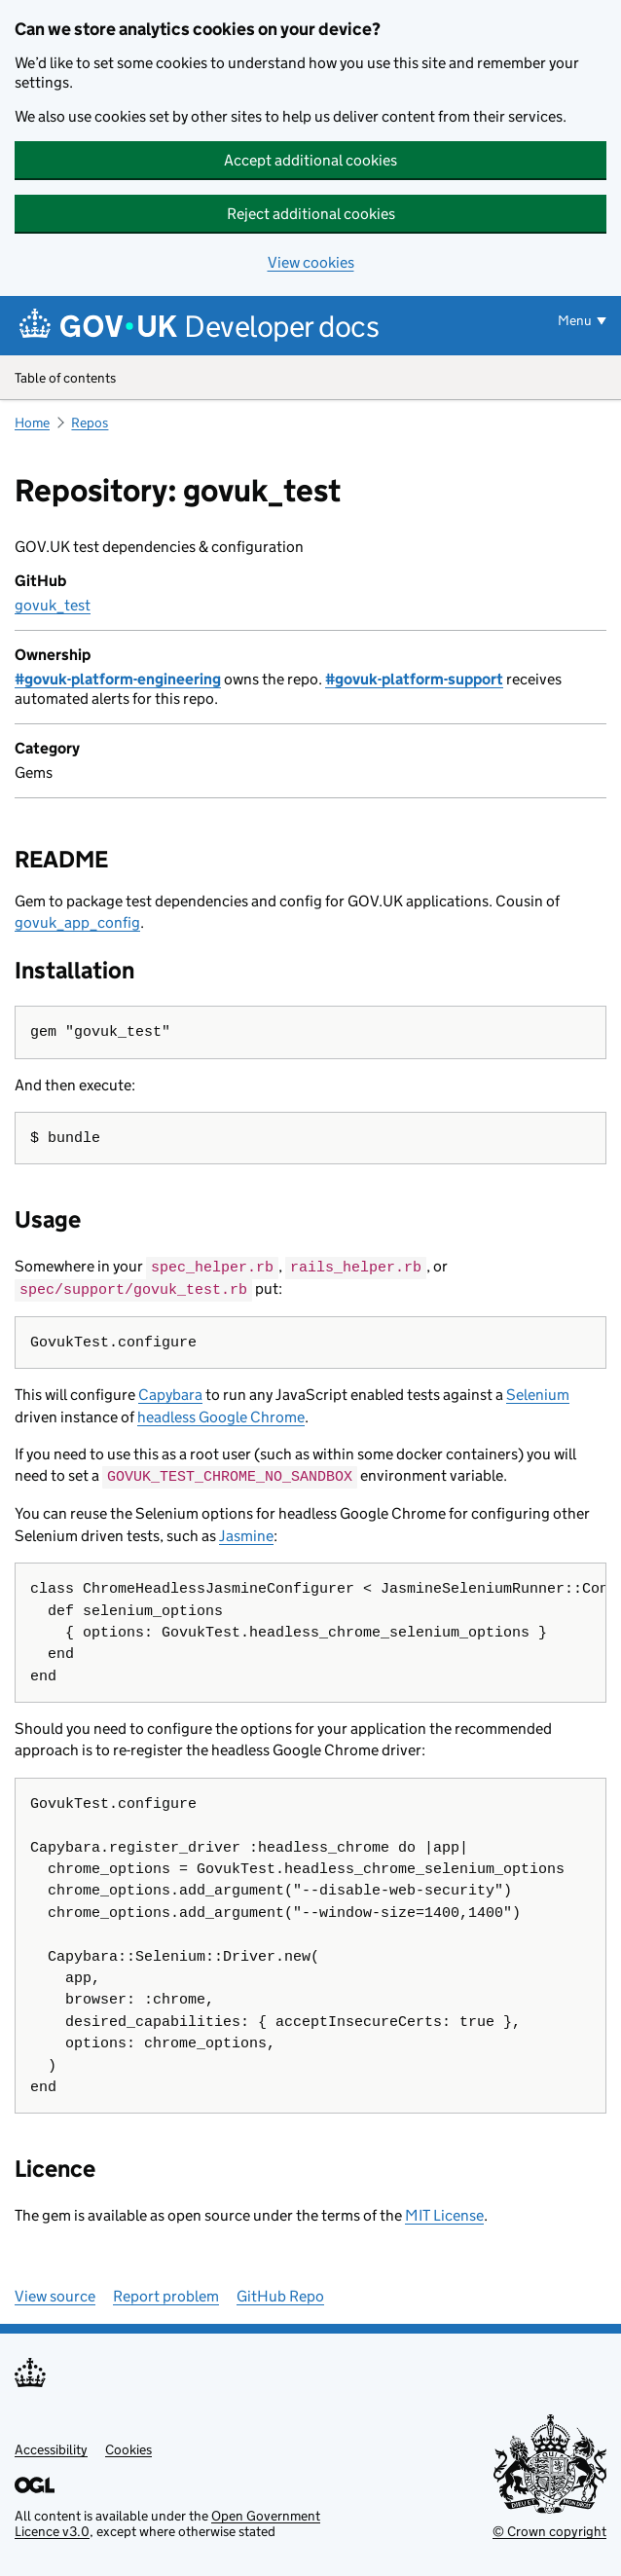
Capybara (170, 1393)
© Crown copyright (549, 2529)
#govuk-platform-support (414, 679)
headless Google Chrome (221, 1415)
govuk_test (53, 605)
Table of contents (310, 379)
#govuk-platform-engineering (118, 679)
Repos (89, 422)
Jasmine (246, 1534)
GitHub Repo (280, 2294)
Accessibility (51, 2447)
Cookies (128, 2447)
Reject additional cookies (311, 213)
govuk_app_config (77, 922)
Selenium (537, 1393)
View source (55, 2294)
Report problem (166, 2294)
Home (32, 422)
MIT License (444, 2213)
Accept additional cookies (310, 160)
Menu (575, 320)
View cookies (311, 262)
